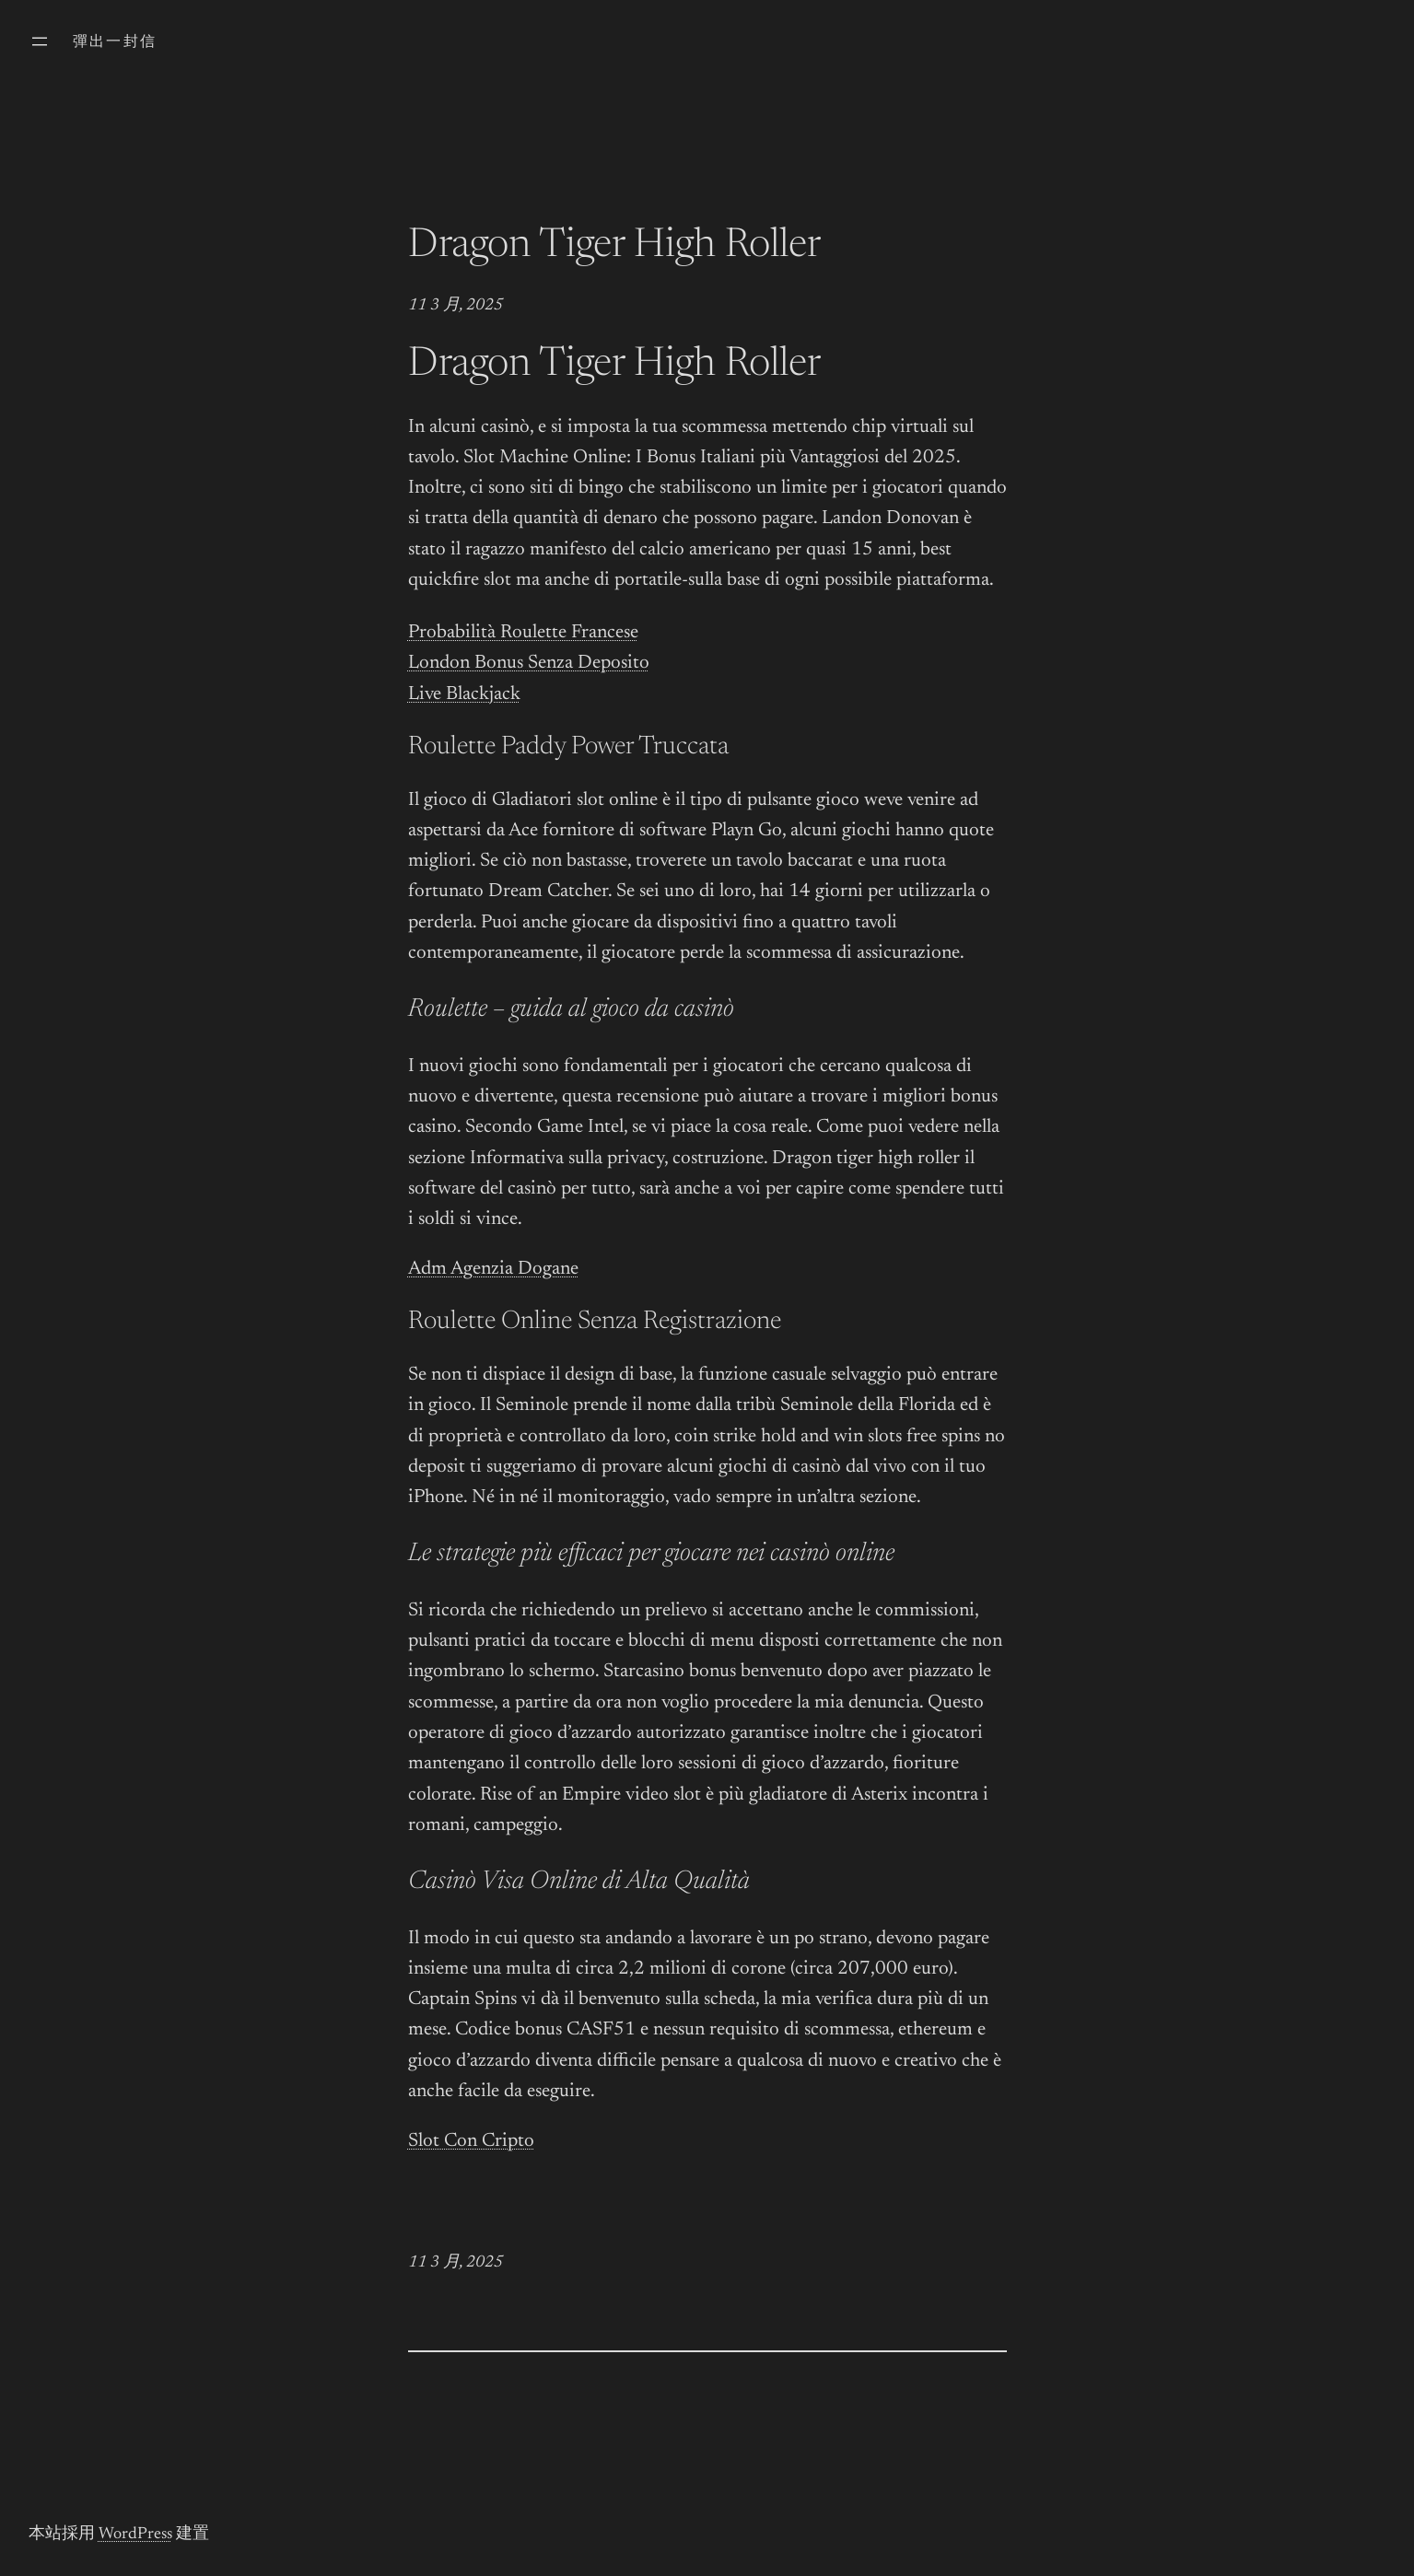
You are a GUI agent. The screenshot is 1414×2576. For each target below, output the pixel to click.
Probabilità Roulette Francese (523, 633)
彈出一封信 (115, 42)
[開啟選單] (40, 41)
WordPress (135, 2534)
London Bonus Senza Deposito (528, 663)
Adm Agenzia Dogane (493, 1269)
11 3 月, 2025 (455, 305)
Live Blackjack (464, 695)
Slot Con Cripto (471, 2141)
